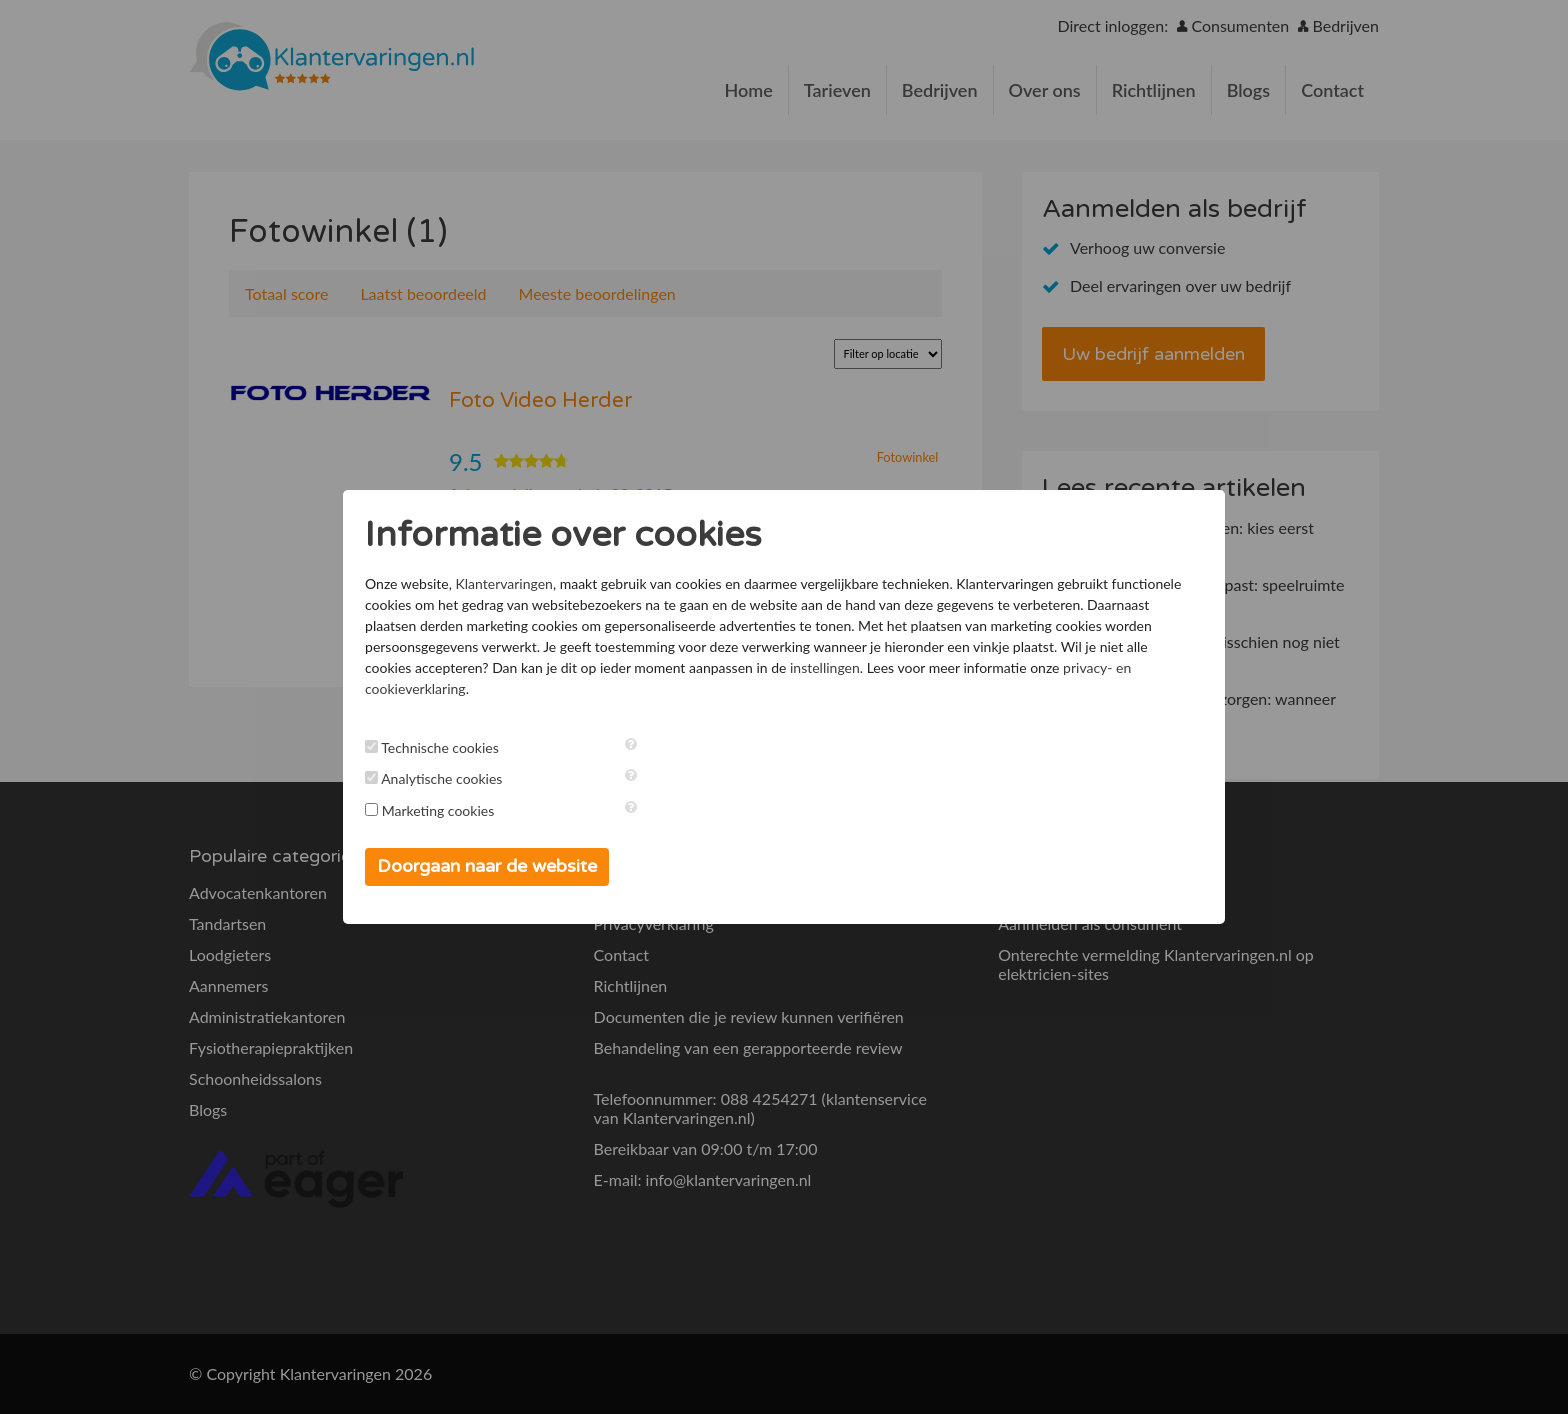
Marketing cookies (490, 810)
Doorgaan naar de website (539, 867)
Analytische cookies (493, 779)
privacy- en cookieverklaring (932, 687)
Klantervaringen (555, 582)
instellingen (608, 687)
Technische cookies (492, 747)
